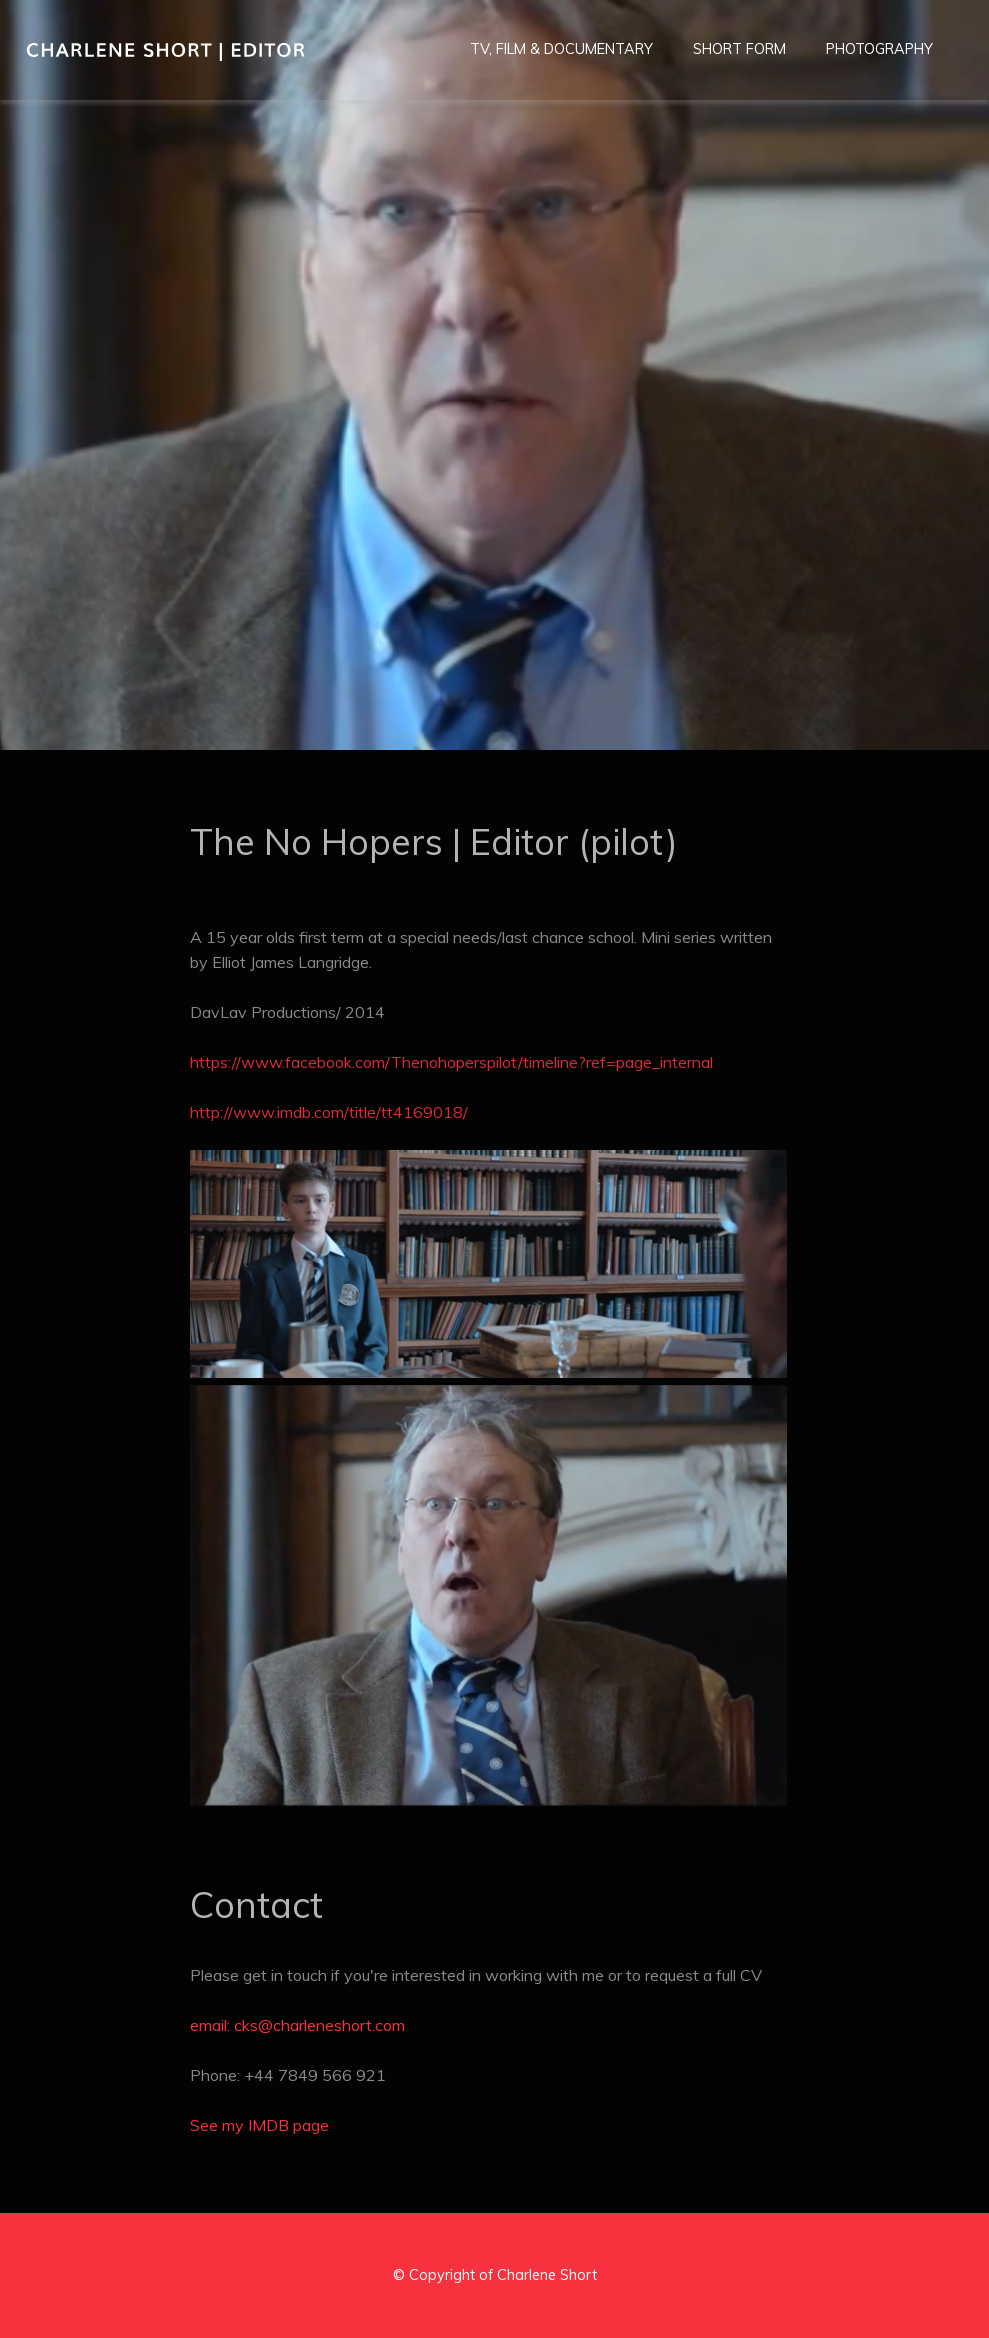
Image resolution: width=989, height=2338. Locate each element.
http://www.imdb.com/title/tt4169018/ (329, 1112)
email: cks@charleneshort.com (297, 2025)
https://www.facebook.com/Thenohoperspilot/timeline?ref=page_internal (451, 1062)
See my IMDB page (259, 2125)
